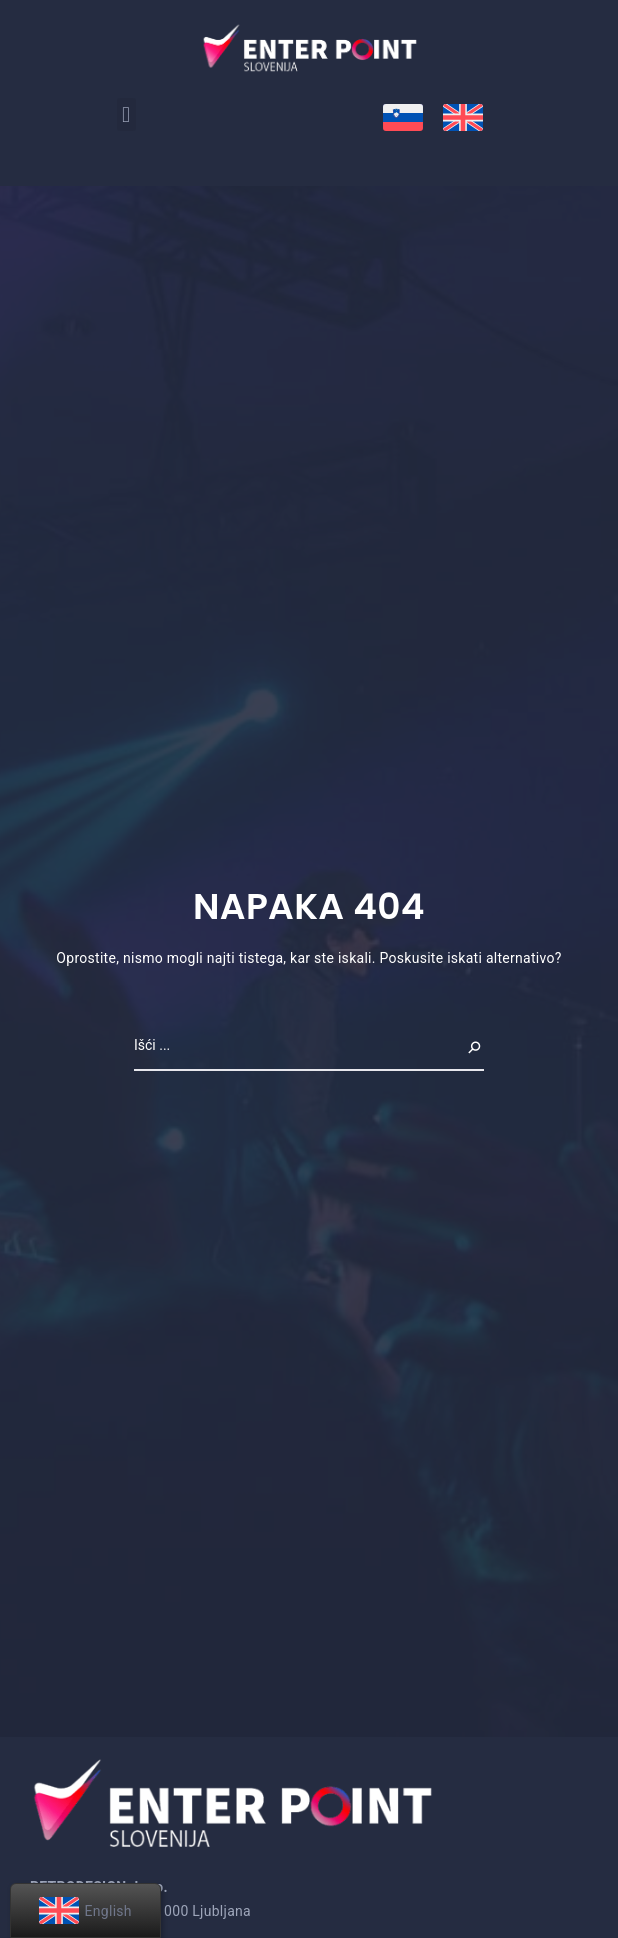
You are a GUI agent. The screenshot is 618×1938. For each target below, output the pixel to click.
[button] (126, 114)
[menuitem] (403, 118)
